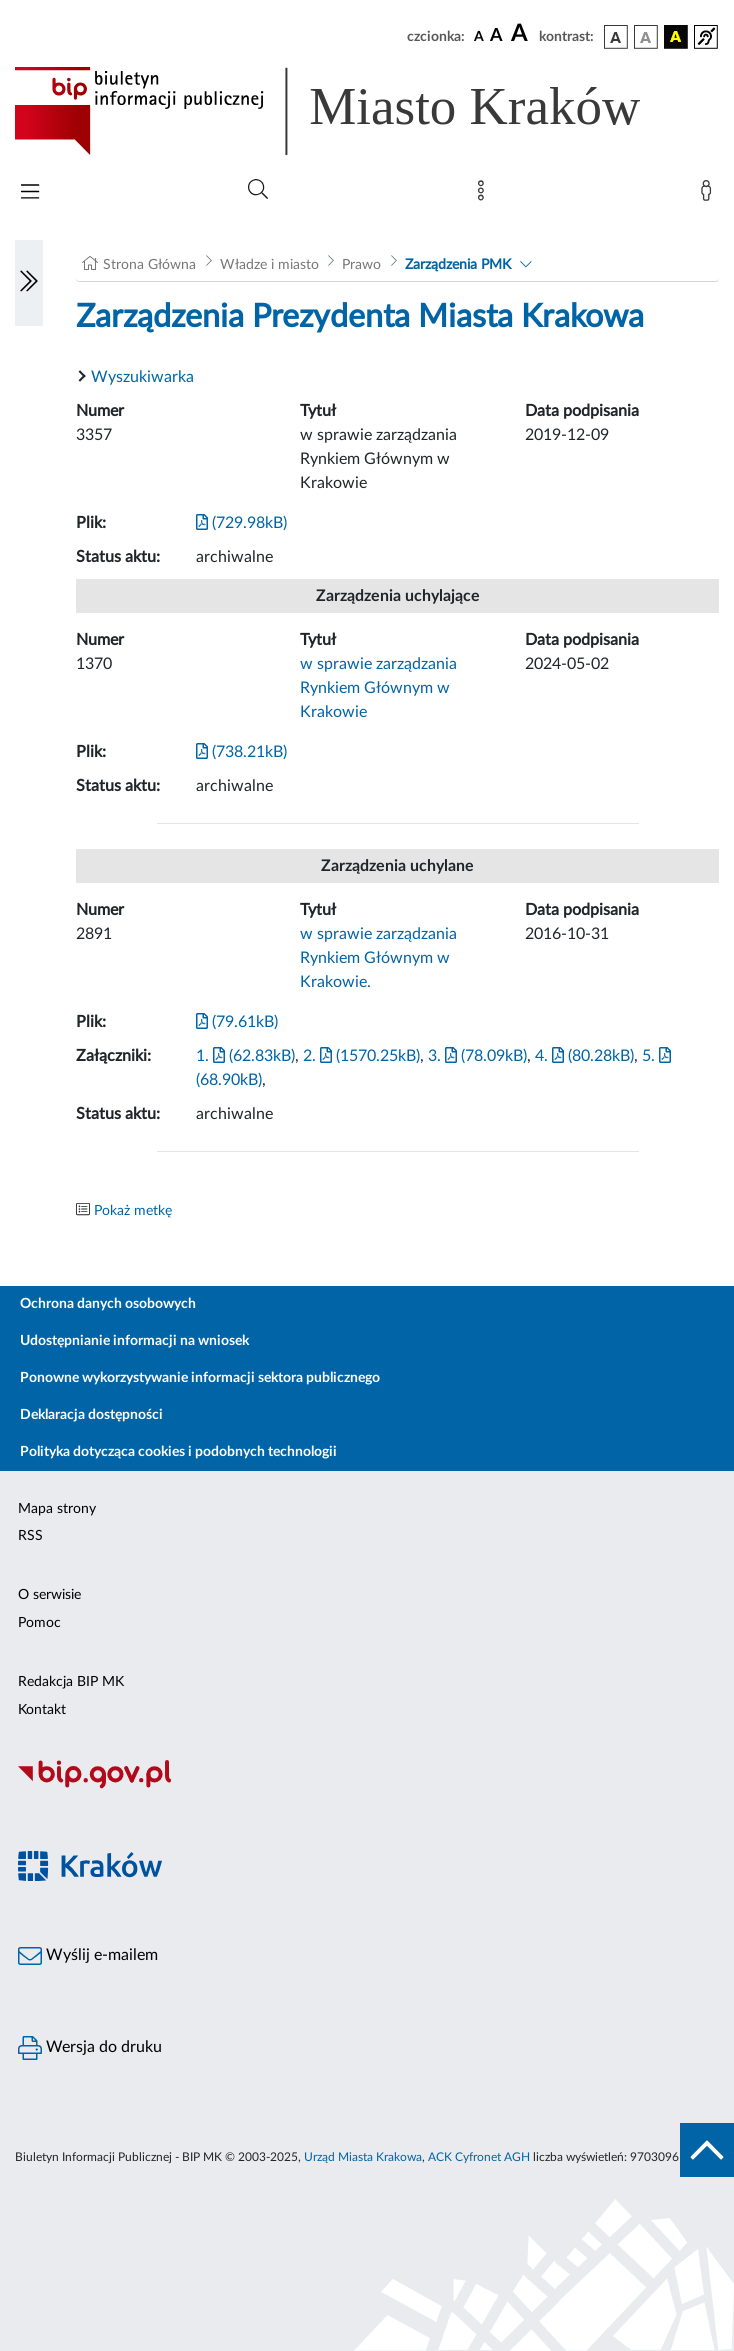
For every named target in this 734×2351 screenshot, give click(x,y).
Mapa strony (57, 1509)
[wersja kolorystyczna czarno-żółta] (676, 37)
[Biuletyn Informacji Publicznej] (367, 1786)
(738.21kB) (241, 752)
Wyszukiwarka (142, 377)
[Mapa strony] (485, 195)
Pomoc (39, 1623)
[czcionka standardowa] (479, 36)
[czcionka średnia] (496, 36)
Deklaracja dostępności (91, 1415)
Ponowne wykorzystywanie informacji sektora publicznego (200, 1378)
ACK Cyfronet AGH (479, 2157)
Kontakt (42, 1710)
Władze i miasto (269, 265)
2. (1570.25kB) (361, 1056)
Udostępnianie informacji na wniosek (134, 1341)
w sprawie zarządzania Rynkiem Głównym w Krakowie (378, 688)
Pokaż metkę (133, 1211)
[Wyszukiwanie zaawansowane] (258, 190)
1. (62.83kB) (245, 1056)
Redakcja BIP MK (71, 1682)
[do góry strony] (707, 2150)
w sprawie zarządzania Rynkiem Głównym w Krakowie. (378, 958)
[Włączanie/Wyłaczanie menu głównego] (30, 193)
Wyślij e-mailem (88, 1956)
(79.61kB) (237, 1022)
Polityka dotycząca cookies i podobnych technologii (178, 1452)
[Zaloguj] (710, 195)
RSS (30, 1536)
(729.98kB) (241, 523)
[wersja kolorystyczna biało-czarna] (646, 37)
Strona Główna (149, 265)
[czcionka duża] (522, 34)
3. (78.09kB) (477, 1056)
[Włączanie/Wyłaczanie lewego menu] (29, 283)
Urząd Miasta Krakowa (363, 2157)
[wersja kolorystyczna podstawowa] (616, 37)
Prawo (361, 265)
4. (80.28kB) (584, 1056)
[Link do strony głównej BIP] (356, 111)
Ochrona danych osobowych (108, 1304)
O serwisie (49, 1595)
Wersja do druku (90, 2048)
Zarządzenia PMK (458, 265)
